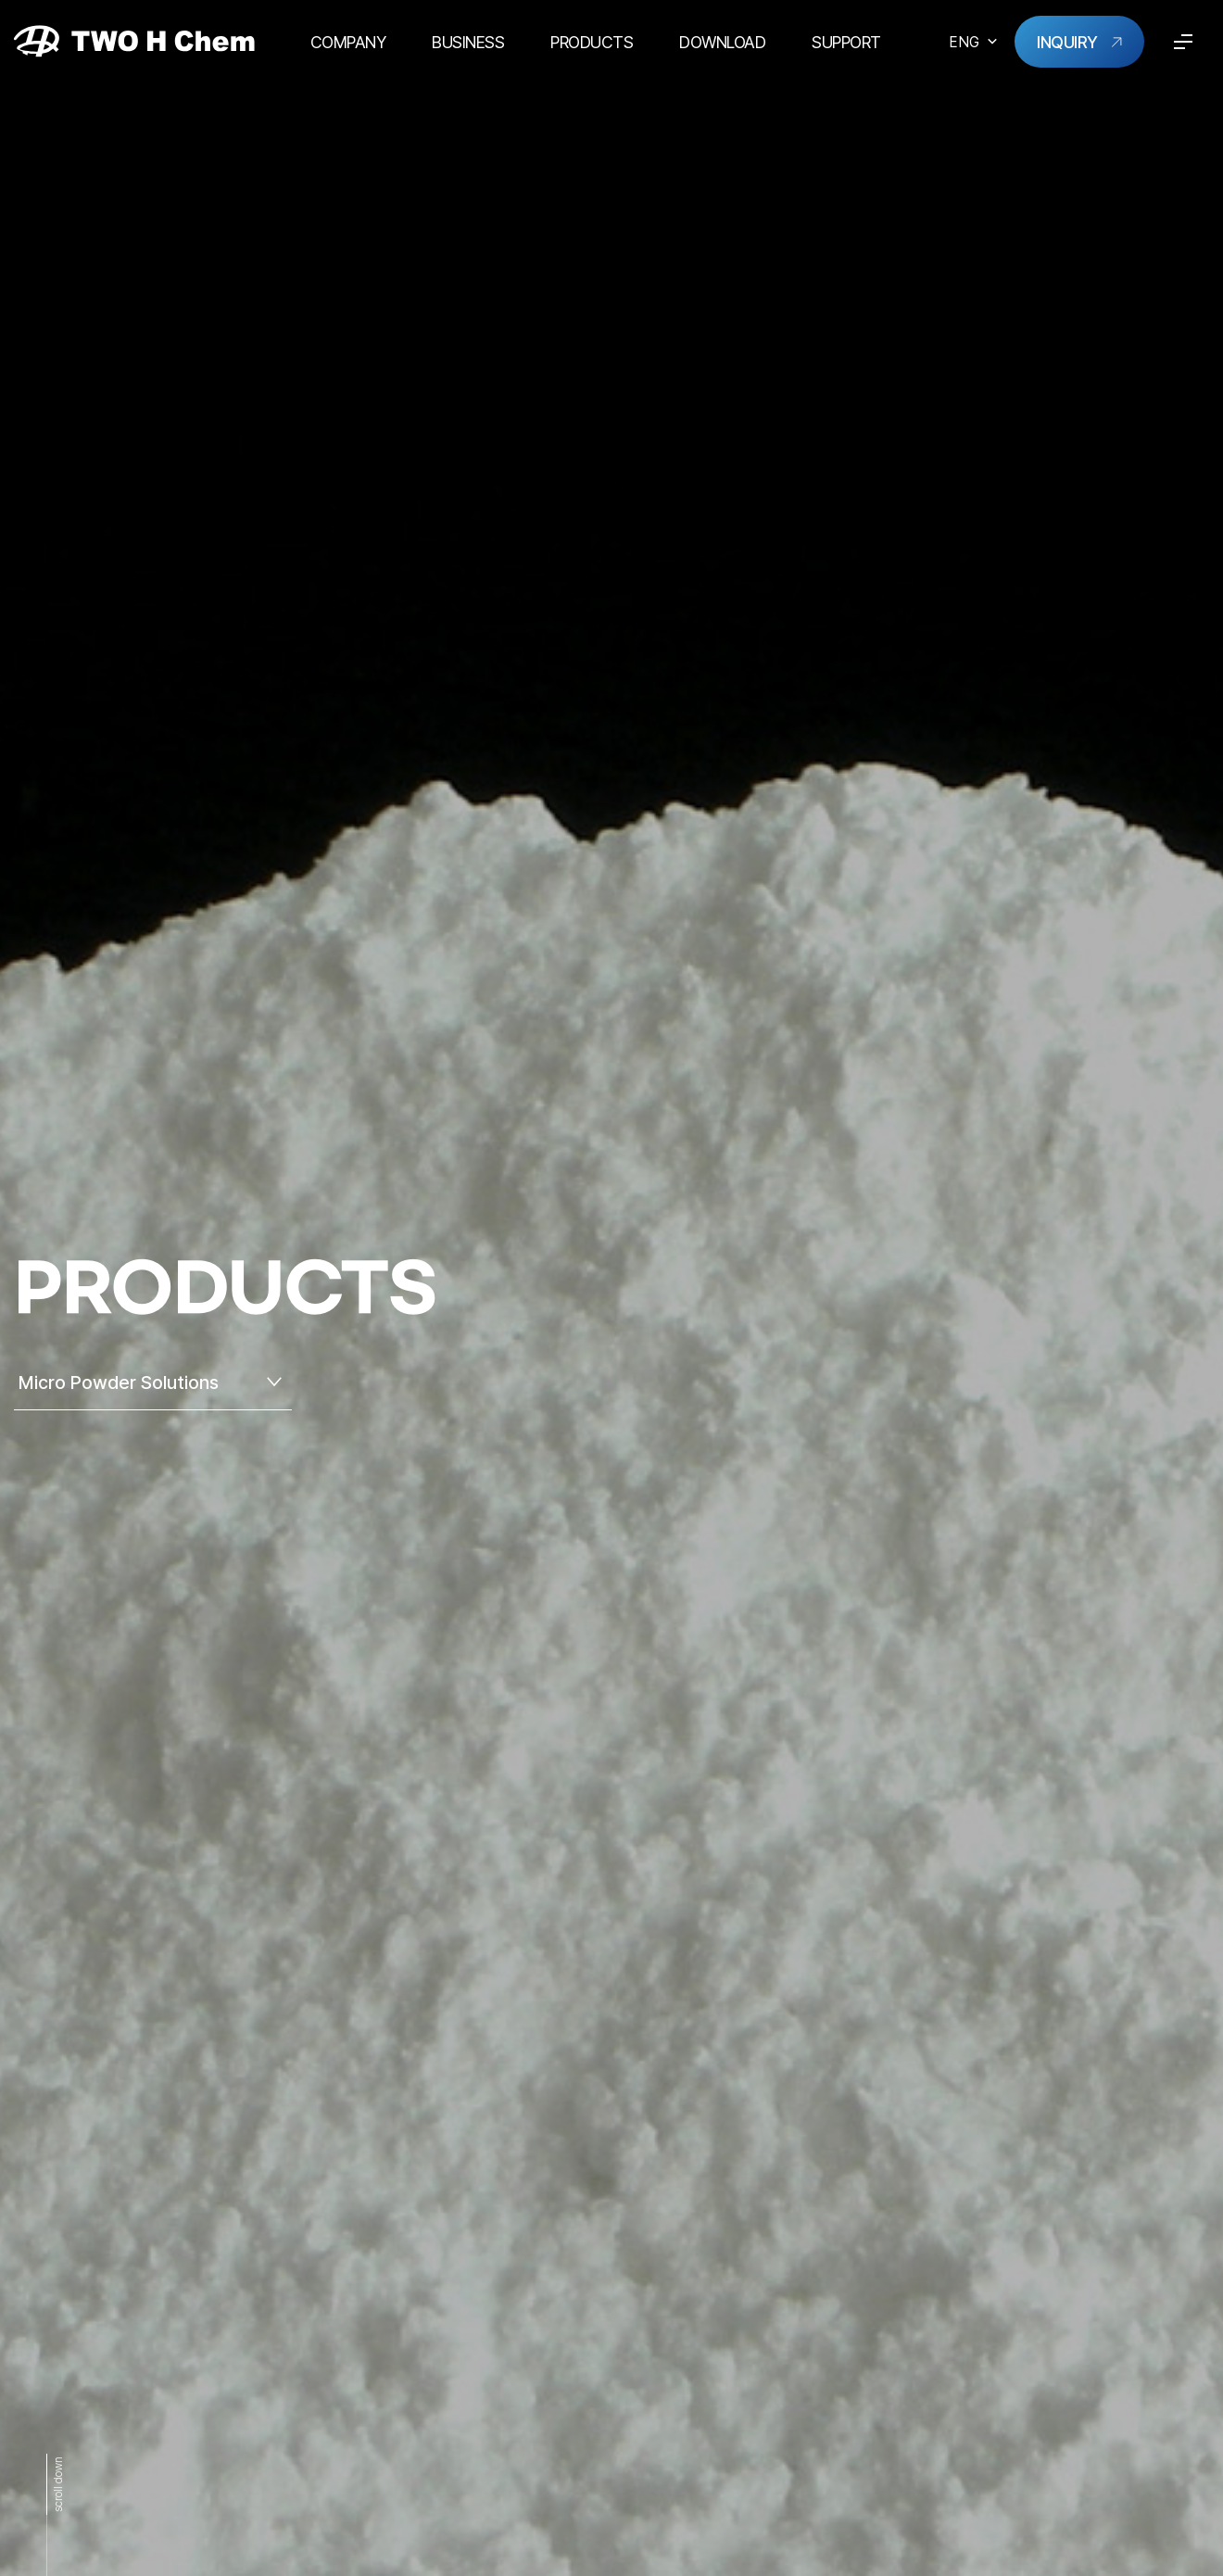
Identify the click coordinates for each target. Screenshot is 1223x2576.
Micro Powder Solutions (119, 1382)
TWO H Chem (134, 41)
